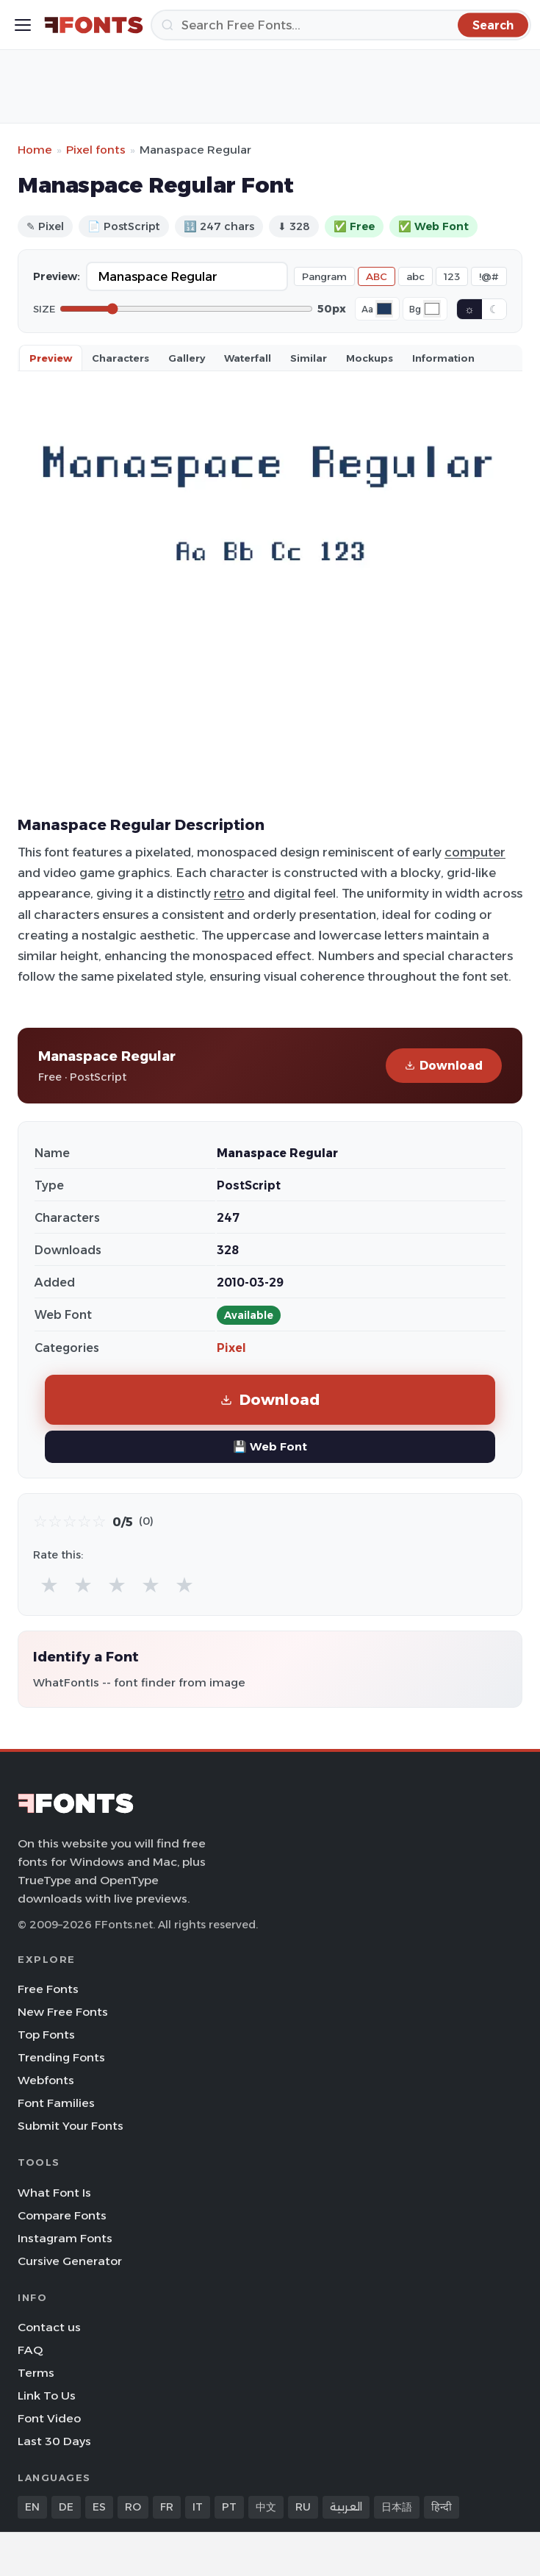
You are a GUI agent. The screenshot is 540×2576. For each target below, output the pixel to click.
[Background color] (432, 309)
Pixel (231, 1348)
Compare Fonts (62, 2215)
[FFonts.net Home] (93, 25)
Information (443, 358)
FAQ (30, 2350)
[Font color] (384, 309)
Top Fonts (46, 2035)
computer (474, 852)
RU (303, 2507)
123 (452, 276)
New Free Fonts (63, 2012)
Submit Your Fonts (70, 2126)
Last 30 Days (54, 2441)
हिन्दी (441, 2507)
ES (99, 2507)
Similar (308, 358)
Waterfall (247, 358)
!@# (489, 276)
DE (66, 2507)
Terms (36, 2373)
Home (35, 150)
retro (229, 893)
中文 (266, 2507)
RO (133, 2507)
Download (444, 1066)
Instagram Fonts (65, 2238)
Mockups (369, 358)
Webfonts (46, 2080)
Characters (120, 358)
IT (197, 2507)
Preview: (56, 276)
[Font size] (186, 309)
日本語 (396, 2507)
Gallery (186, 358)
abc (415, 276)
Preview (50, 358)
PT (229, 2507)
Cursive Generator (70, 2261)
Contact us (49, 2327)
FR (166, 2507)
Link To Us (47, 2396)
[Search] (341, 25)
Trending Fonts (61, 2057)
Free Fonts (48, 1989)
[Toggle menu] (23, 25)
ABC (376, 276)
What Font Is (54, 2193)
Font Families (56, 2103)
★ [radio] (49, 1585)
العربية (346, 2507)
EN (32, 2507)
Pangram (324, 276)
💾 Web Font (270, 1446)
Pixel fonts (96, 150)
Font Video (49, 2418)
